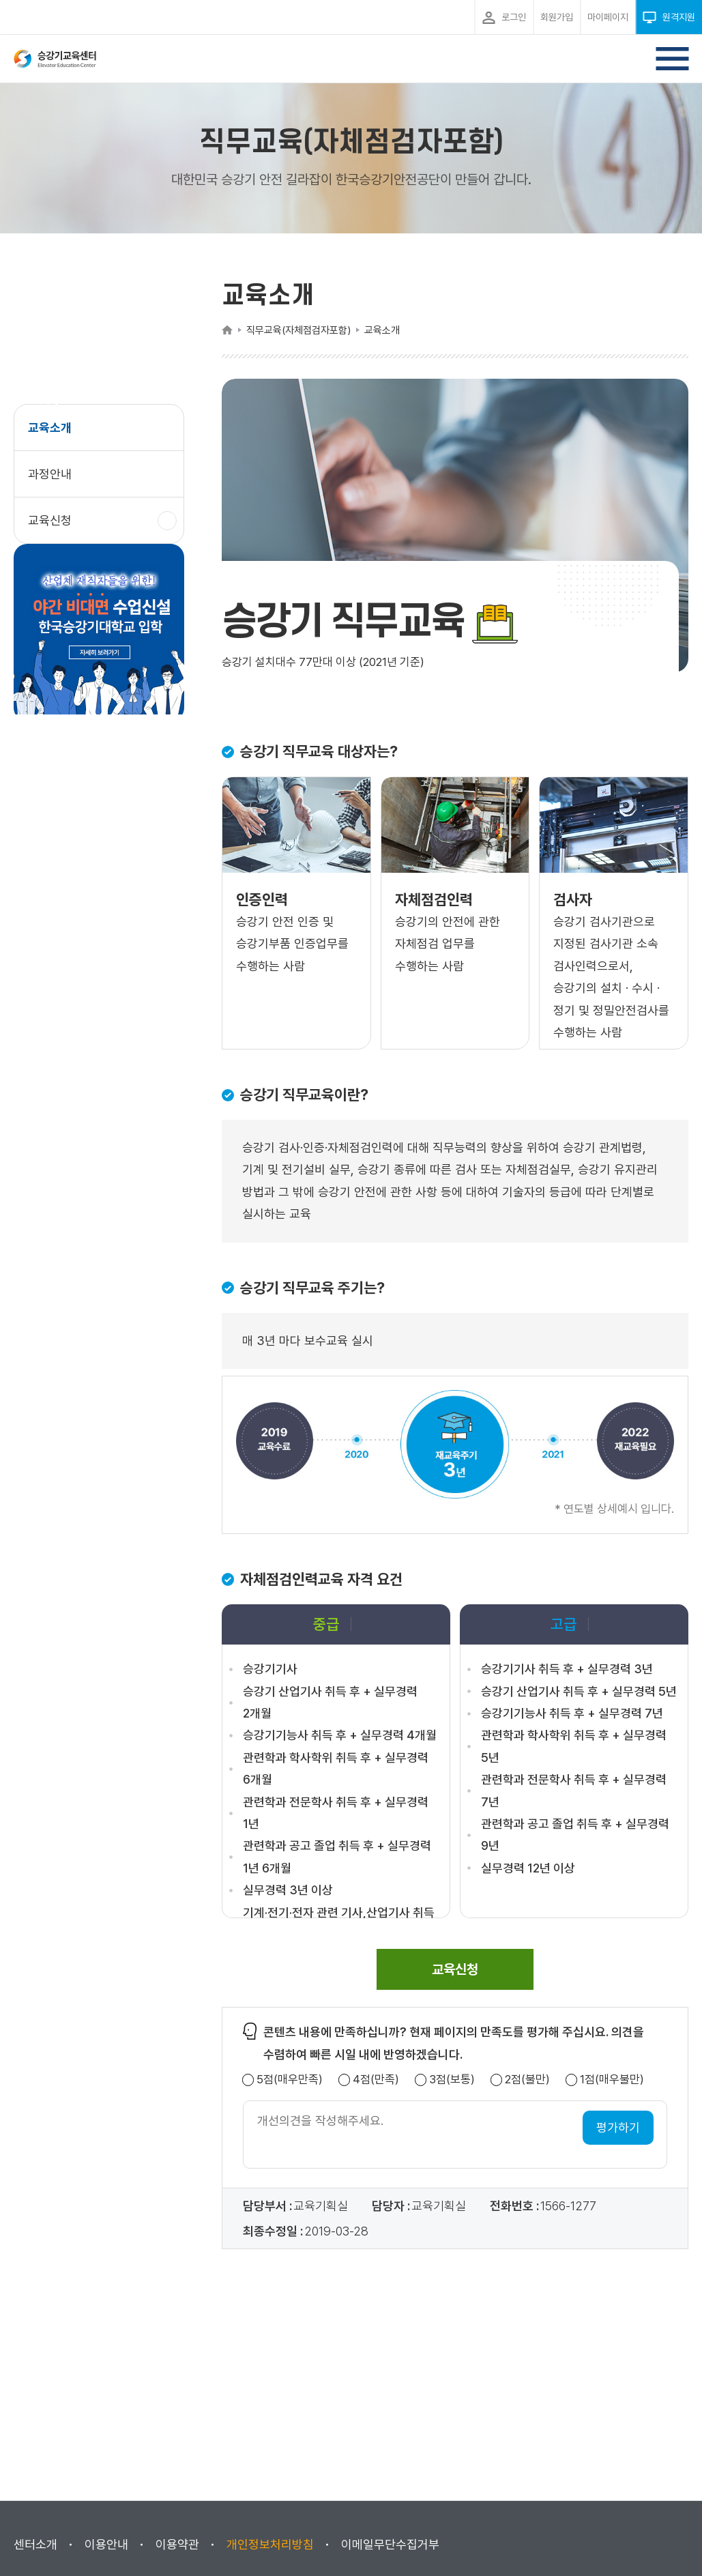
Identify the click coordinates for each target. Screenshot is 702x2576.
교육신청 (55, 526)
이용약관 (177, 2544)
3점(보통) (452, 2079)
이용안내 (106, 2544)
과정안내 (50, 474)
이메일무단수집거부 (390, 2544)
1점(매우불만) (612, 2079)
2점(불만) (527, 2079)
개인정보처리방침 (270, 2544)
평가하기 (618, 2127)
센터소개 (35, 2544)
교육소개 (50, 427)
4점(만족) (376, 2079)
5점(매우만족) (290, 2079)
